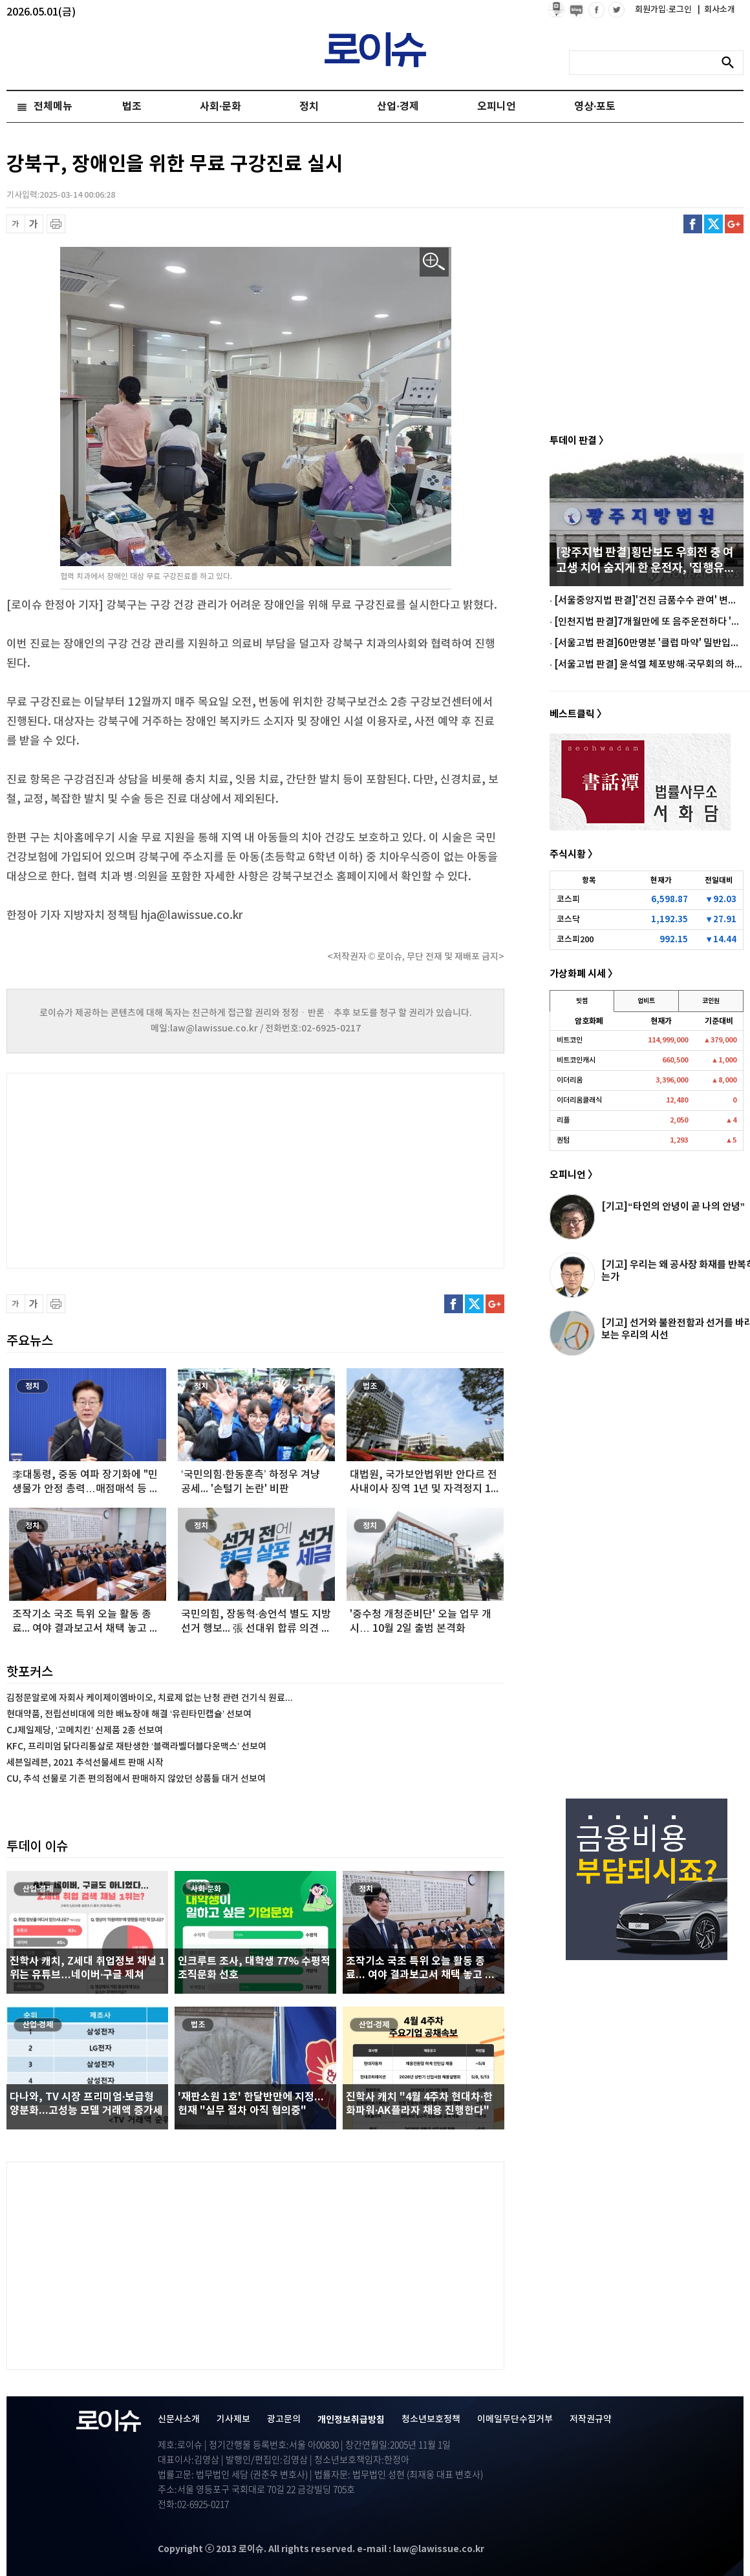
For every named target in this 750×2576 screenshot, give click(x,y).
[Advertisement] (136, 1169)
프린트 (56, 224)
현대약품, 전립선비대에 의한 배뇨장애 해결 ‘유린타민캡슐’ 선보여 (129, 1714)
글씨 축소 (15, 224)
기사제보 (233, 2419)
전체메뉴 (53, 106)
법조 (132, 106)
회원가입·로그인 (664, 10)
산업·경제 (397, 106)
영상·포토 (595, 106)
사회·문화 (220, 106)
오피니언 (496, 106)
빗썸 (582, 1001)
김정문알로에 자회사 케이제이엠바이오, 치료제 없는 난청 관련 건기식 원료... (149, 1698)
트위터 (713, 224)
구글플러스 (734, 224)
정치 (309, 106)
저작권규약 (591, 2419)
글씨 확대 (34, 224)
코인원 (711, 1001)
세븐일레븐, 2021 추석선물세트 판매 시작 (85, 1762)
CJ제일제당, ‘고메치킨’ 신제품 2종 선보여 (84, 1730)
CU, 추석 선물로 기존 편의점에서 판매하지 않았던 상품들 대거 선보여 (136, 1778)
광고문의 (284, 2419)
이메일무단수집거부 (515, 2419)
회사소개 (716, 10)
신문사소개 (179, 2419)
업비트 (646, 1001)
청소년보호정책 (431, 2419)
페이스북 (692, 224)
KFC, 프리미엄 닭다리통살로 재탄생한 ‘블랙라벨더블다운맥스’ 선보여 (136, 1746)
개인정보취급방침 (351, 2419)
